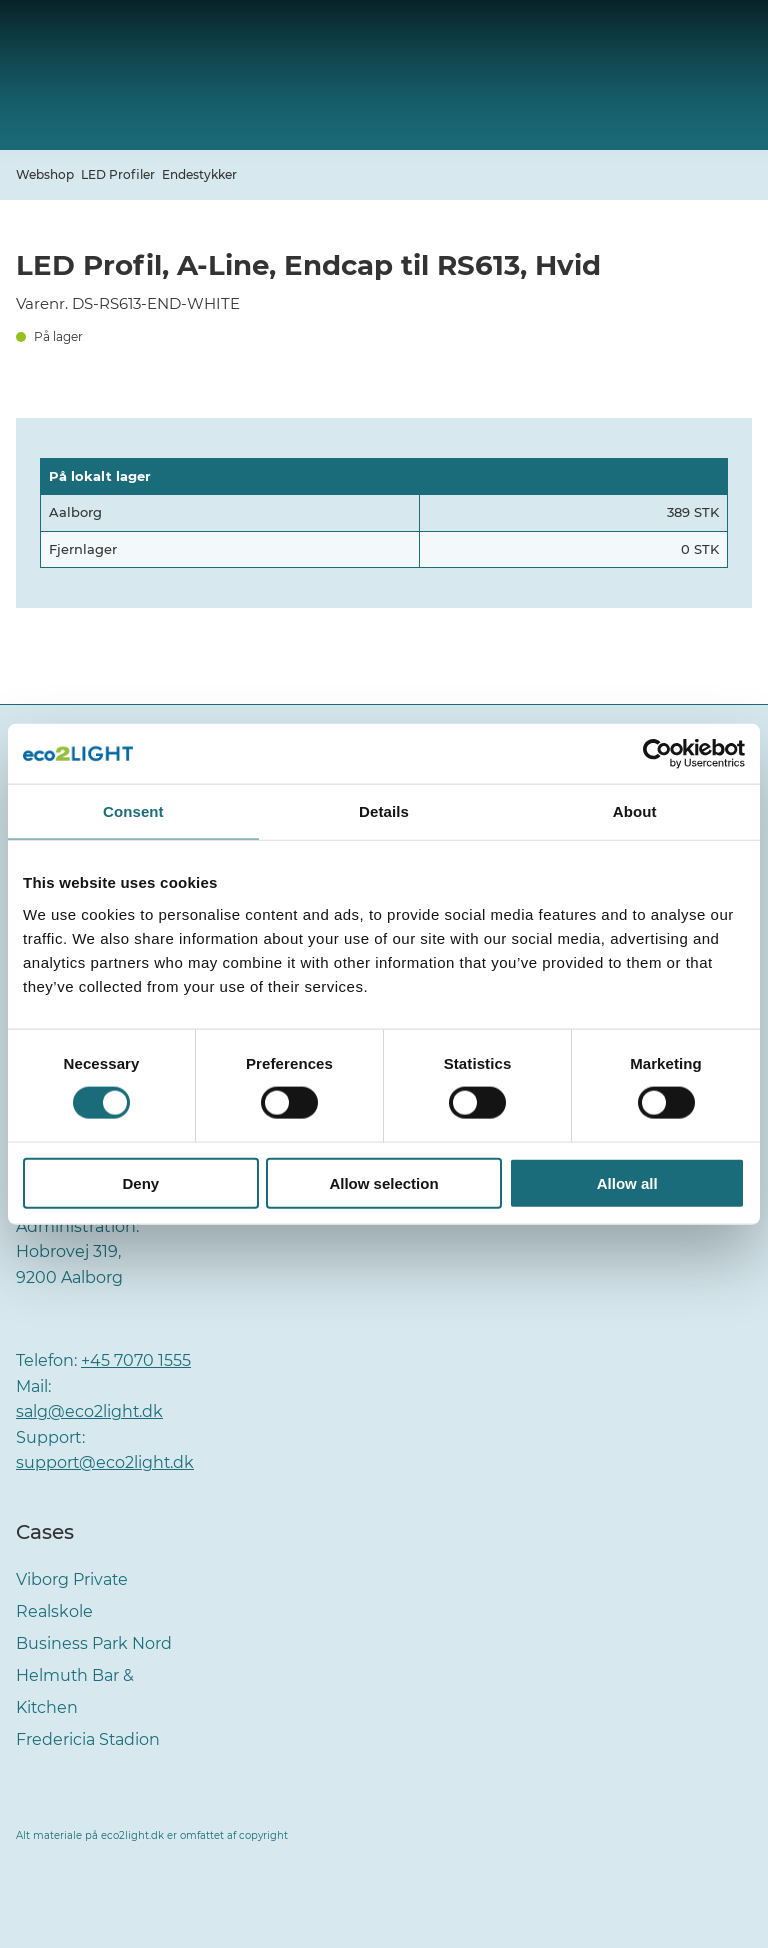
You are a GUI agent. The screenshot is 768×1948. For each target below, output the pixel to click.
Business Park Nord (94, 1643)
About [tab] (635, 811)
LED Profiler (118, 174)
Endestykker (199, 174)
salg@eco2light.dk (90, 1411)
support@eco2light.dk (106, 1462)
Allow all (627, 1182)
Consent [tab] (133, 811)
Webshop (45, 174)
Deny (140, 1182)
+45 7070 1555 (136, 1360)
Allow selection (383, 1182)
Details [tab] (384, 811)
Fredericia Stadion (88, 1739)
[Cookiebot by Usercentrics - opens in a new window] (657, 754)
